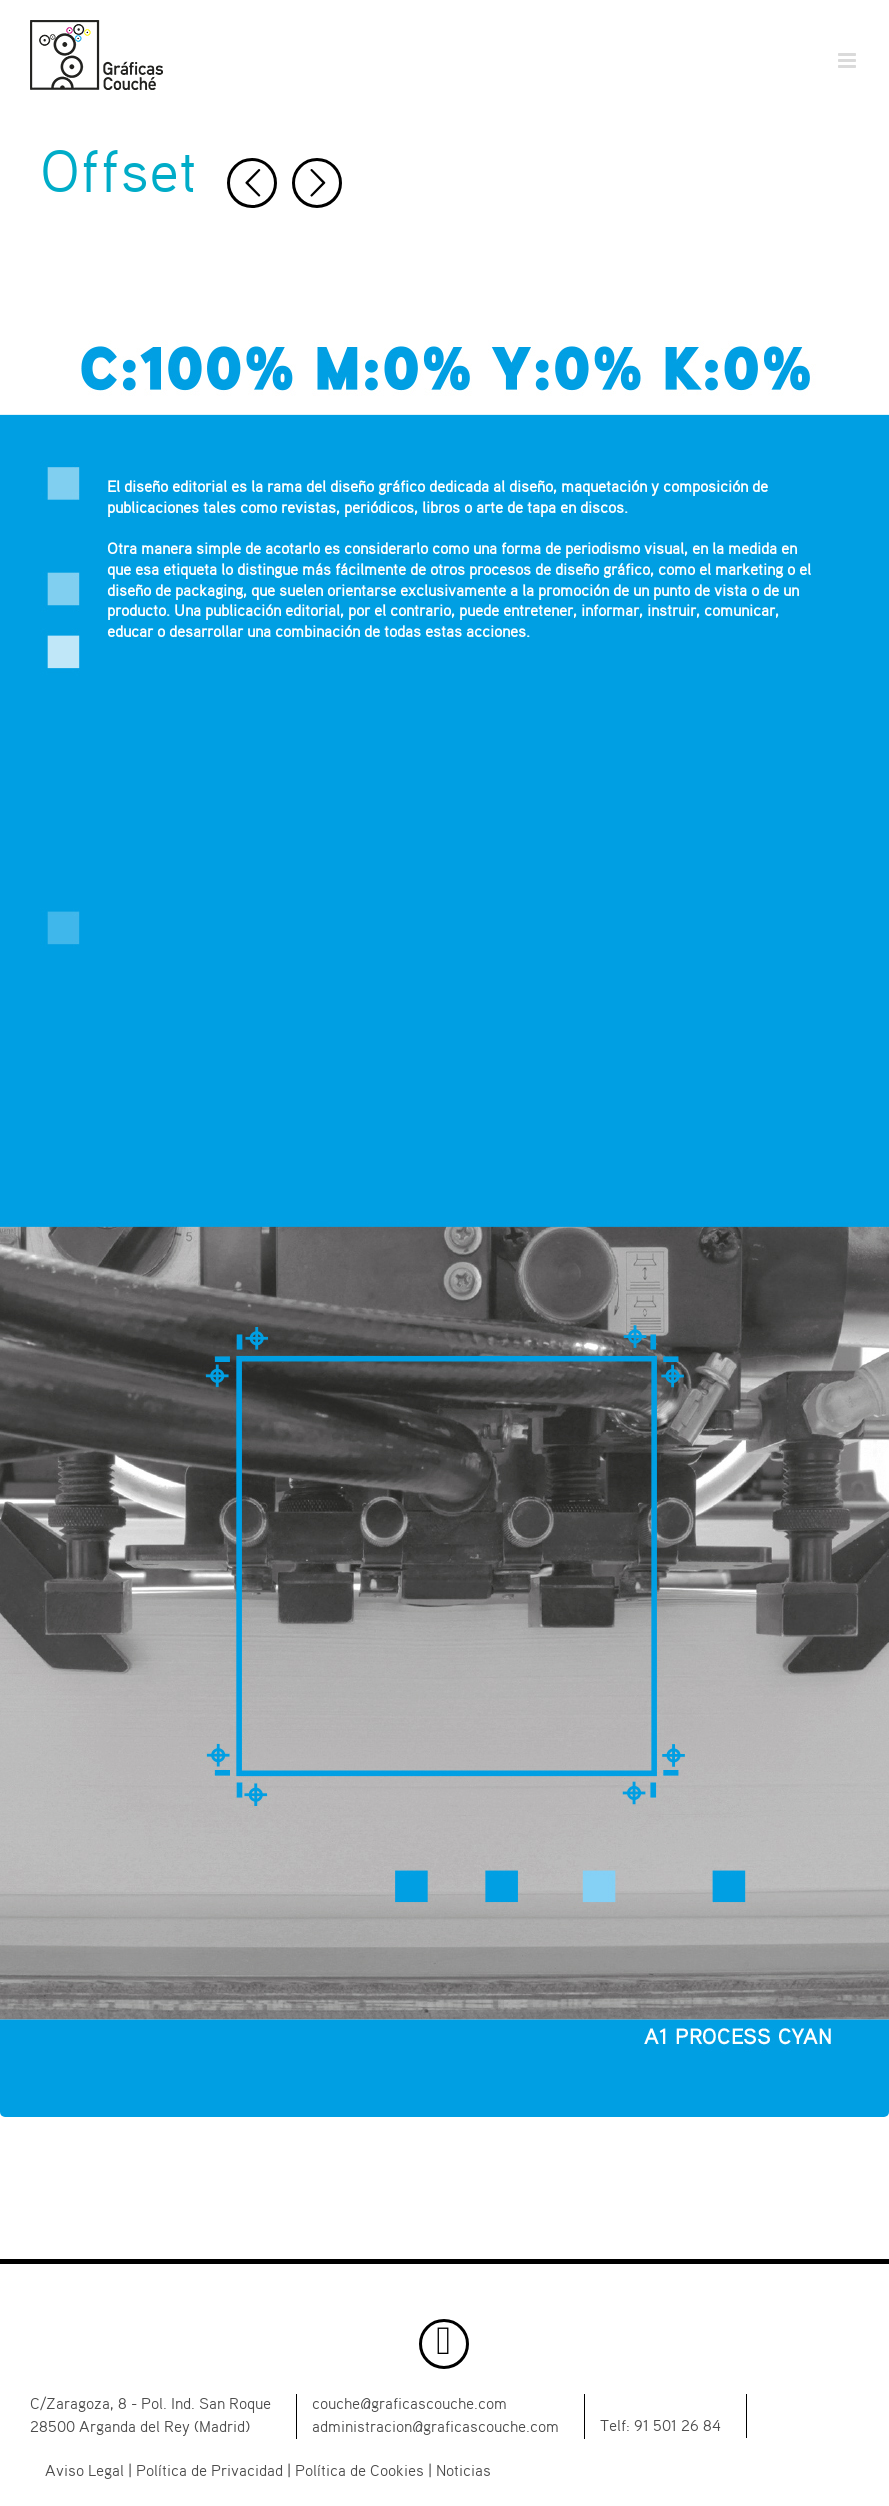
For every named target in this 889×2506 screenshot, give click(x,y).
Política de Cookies (359, 2472)
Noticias (463, 2472)
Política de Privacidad (209, 2472)
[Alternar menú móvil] (848, 60)
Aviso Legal (84, 2472)
